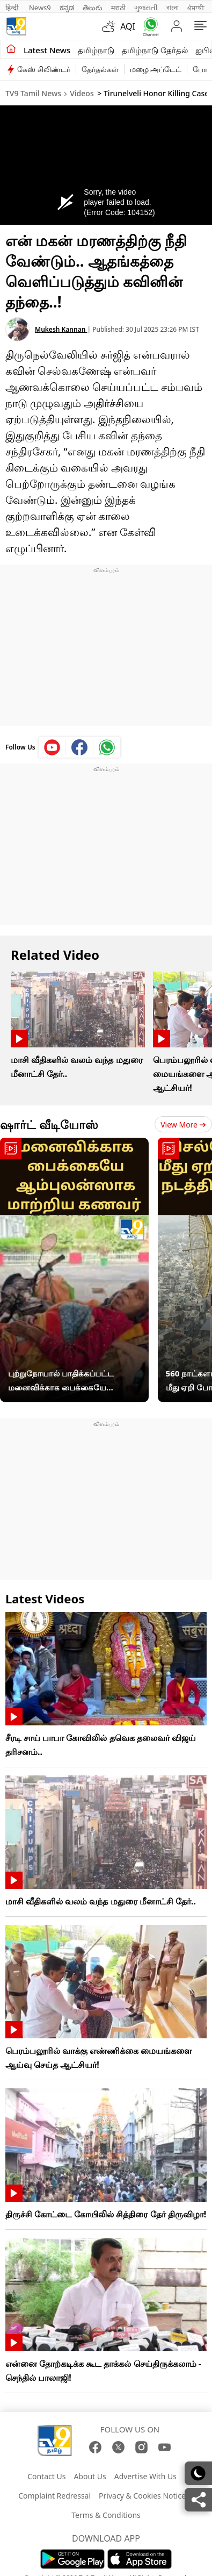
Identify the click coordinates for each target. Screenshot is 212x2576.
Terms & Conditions (106, 2515)
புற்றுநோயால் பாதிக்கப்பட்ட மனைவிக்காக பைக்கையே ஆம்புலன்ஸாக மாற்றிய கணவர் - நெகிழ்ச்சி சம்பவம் (69, 1381)
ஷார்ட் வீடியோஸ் (49, 1124)
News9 (40, 7)
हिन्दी (12, 7)
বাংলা (172, 7)
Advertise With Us (145, 2476)
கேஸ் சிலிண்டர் (43, 69)
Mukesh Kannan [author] (61, 329)
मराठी (118, 7)
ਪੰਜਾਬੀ (195, 7)
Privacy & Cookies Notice (142, 2496)
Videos (81, 93)
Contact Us (46, 2476)
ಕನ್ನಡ (67, 7)
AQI (127, 26)
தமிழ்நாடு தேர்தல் (155, 50)
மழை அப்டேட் (156, 69)
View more (183, 1124)
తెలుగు (93, 7)
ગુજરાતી (146, 7)
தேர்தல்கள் (100, 69)
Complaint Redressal (54, 2496)
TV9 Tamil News (33, 93)
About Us (90, 2476)
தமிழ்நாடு (96, 50)
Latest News (47, 50)
